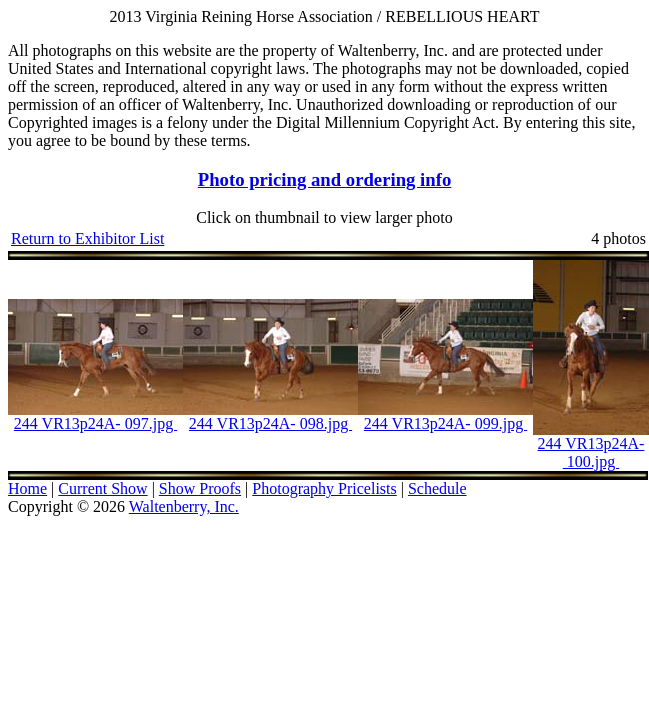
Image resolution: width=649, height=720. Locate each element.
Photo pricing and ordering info (325, 179)
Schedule (437, 488)
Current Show (102, 488)
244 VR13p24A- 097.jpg (95, 423)
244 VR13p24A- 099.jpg (445, 423)
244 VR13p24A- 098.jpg (270, 423)
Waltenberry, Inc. (184, 506)
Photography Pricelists (324, 488)
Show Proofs (200, 488)
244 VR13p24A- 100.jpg (591, 452)
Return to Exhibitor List (87, 238)
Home (27, 488)
